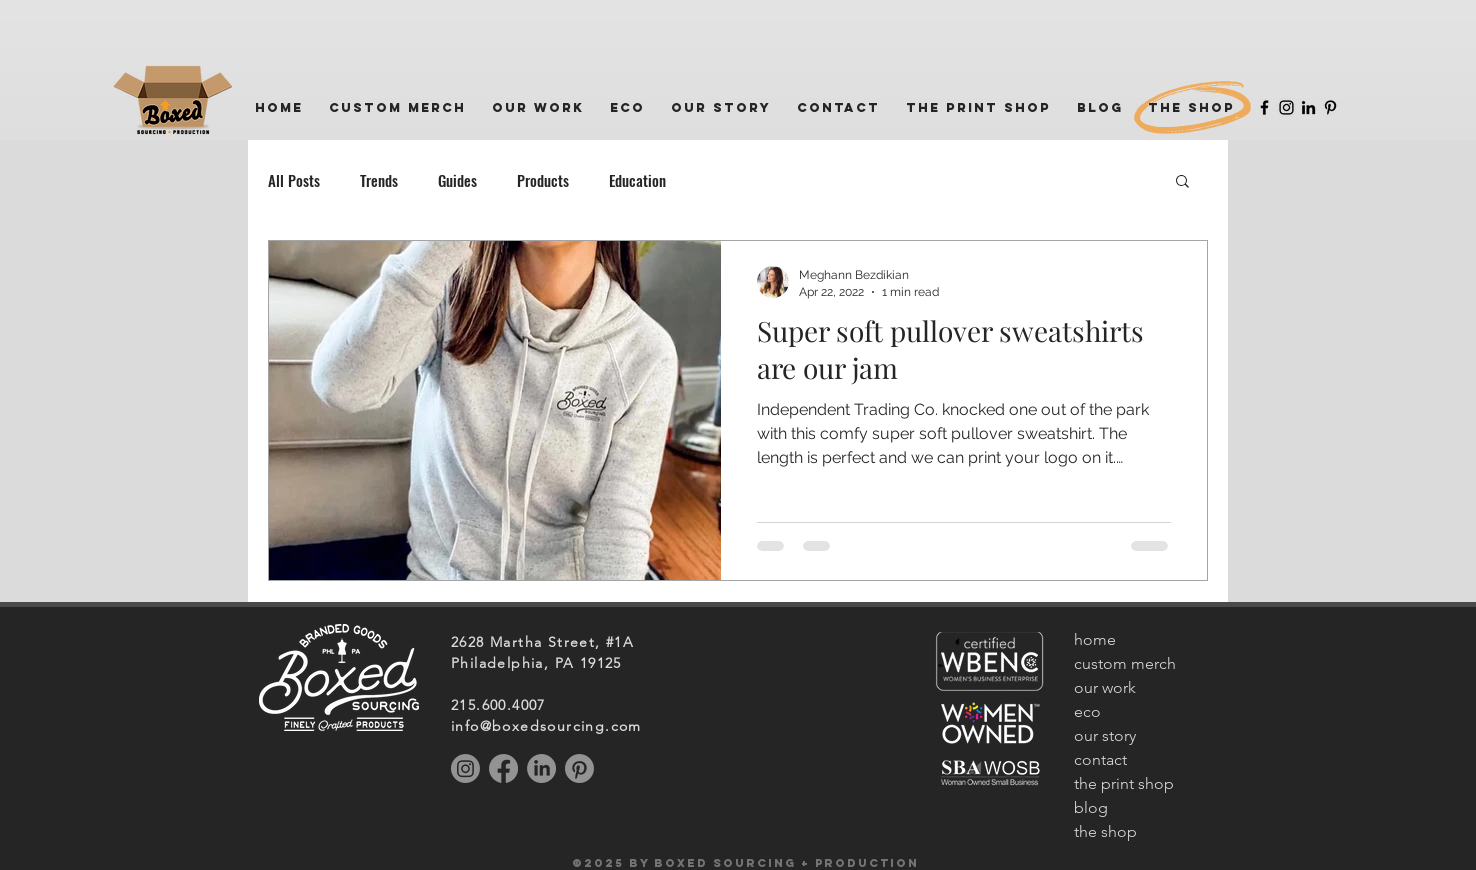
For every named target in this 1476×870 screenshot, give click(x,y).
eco (1087, 711)
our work (1105, 687)
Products (543, 180)
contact (1100, 759)
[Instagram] (1286, 107)
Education (637, 180)
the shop (1105, 831)
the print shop (1124, 783)
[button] (1182, 182)
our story (1105, 735)
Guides (457, 180)
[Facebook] (1264, 107)
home (1095, 639)
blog (1091, 807)
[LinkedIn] (1308, 107)
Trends (379, 180)
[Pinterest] (1330, 107)
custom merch (1125, 663)
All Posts (294, 180)
